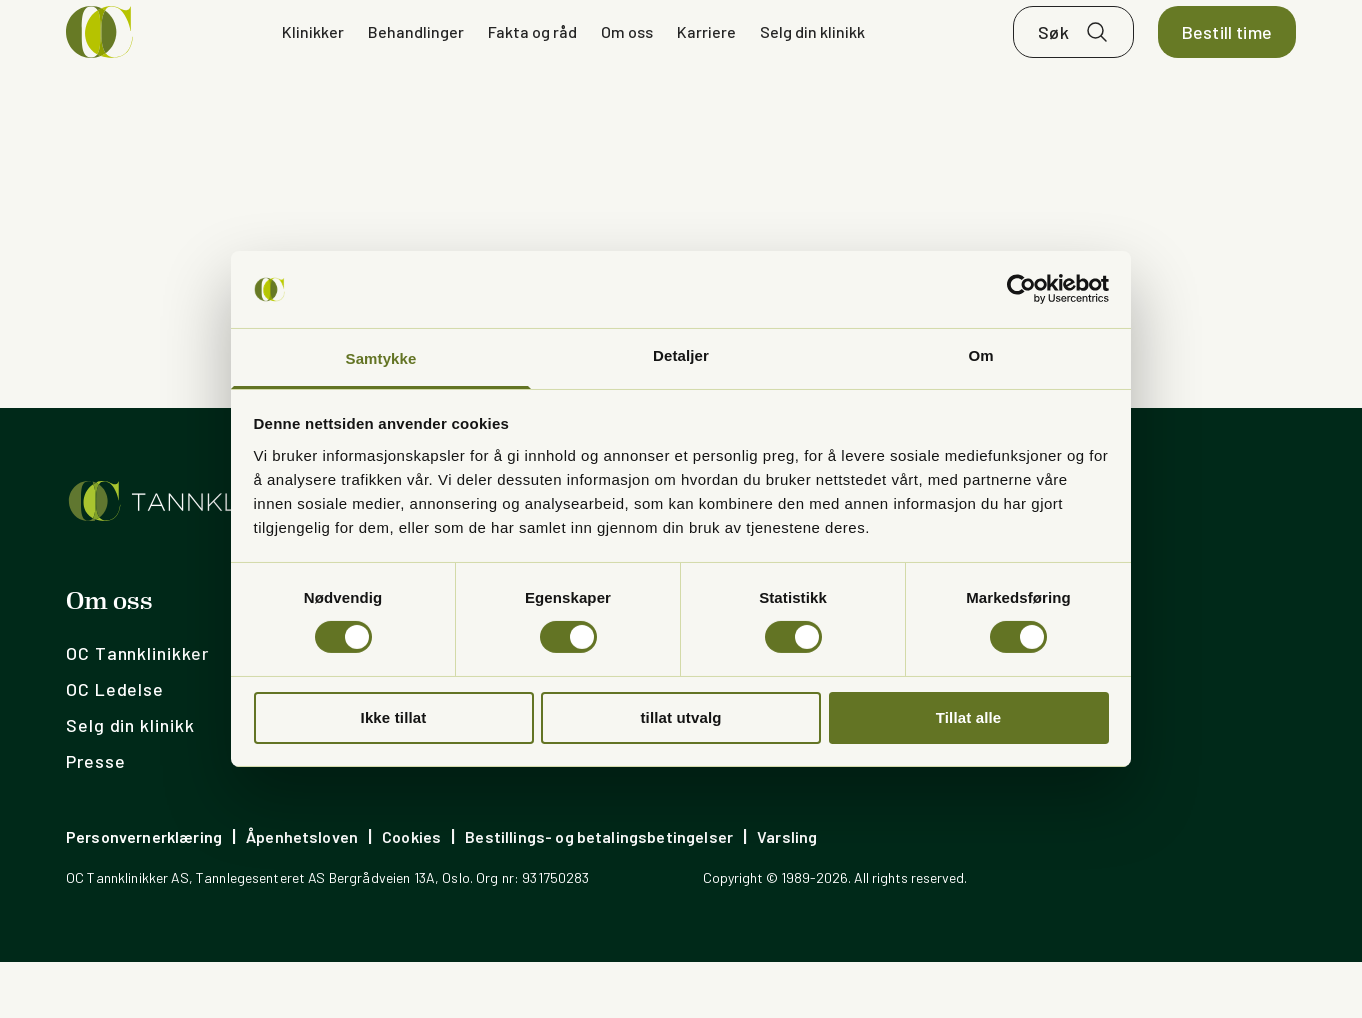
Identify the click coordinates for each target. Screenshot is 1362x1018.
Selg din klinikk (812, 59)
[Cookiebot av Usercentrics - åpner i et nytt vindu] (1021, 289)
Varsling (787, 892)
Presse (95, 817)
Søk (1053, 60)
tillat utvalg (680, 717)
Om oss (627, 59)
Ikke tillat (394, 717)
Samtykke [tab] (381, 358)
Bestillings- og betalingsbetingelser (599, 892)
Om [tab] (980, 355)
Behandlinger (416, 59)
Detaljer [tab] (681, 355)
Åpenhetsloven (302, 892)
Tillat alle (969, 717)
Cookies (411, 892)
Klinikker (313, 59)
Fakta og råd (532, 59)
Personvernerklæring (144, 892)
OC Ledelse (115, 745)
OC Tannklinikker (137, 709)
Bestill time (1227, 60)
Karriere (706, 59)
